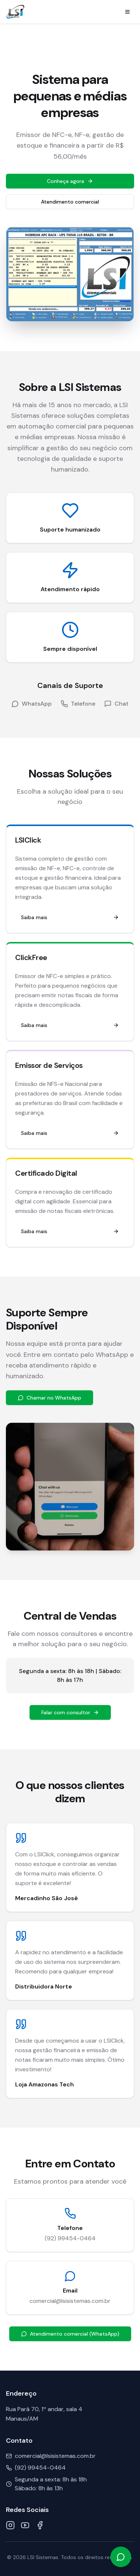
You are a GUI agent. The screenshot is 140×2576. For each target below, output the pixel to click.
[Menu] (127, 11)
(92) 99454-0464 (70, 2238)
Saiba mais (70, 917)
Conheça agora (70, 181)
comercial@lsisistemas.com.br (70, 2301)
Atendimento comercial (70, 201)
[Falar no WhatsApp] (120, 2557)
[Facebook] (39, 2525)
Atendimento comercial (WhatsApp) (70, 2333)
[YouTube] (25, 2525)
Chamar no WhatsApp (49, 1397)
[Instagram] (10, 2525)
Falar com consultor (70, 1712)
